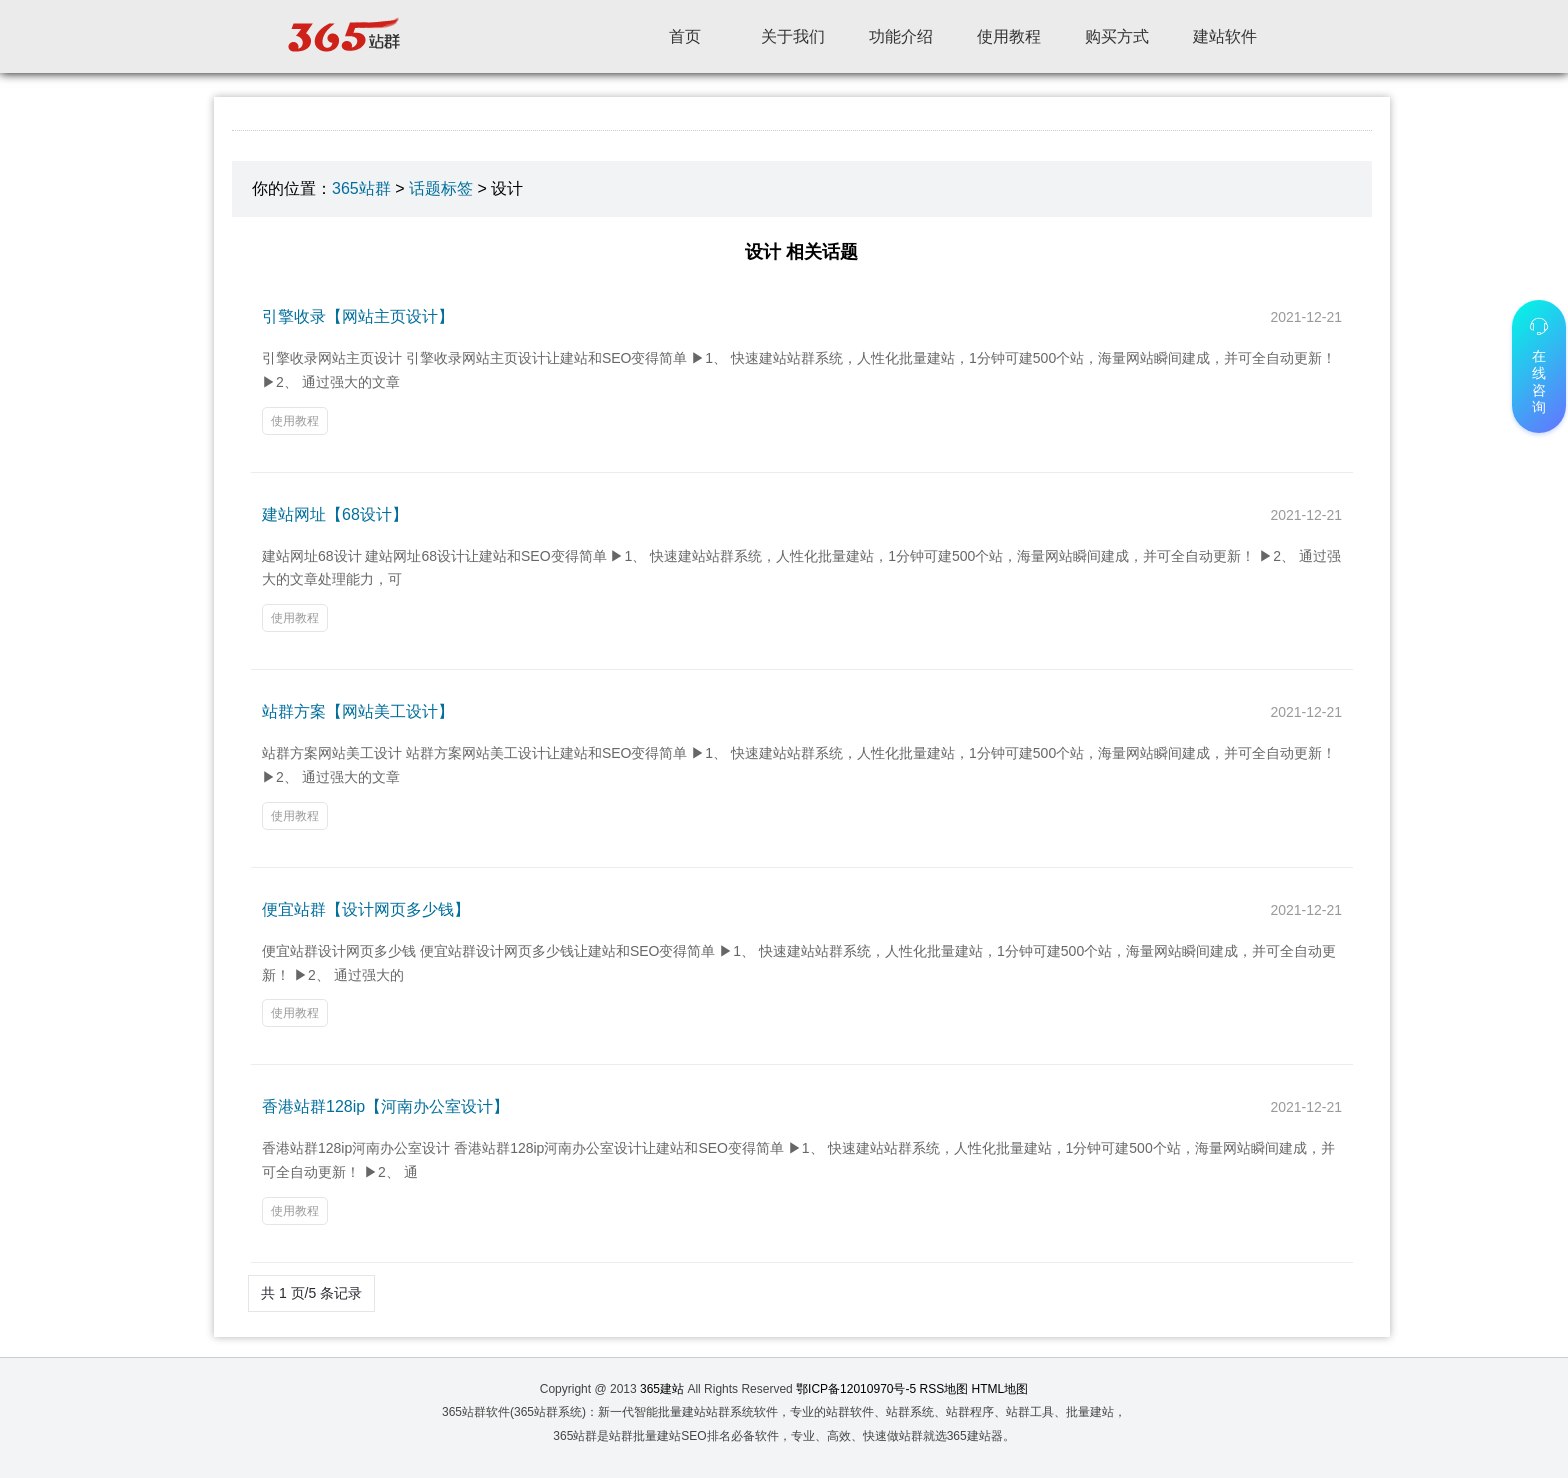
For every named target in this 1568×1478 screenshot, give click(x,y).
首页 (685, 36)
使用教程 (1009, 36)
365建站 (662, 1389)
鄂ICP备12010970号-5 (856, 1389)
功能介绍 (901, 36)
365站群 (361, 188)
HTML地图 (1000, 1389)
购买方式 (1117, 36)
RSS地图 (944, 1389)
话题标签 (441, 188)
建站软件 (1225, 36)
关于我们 (793, 36)
